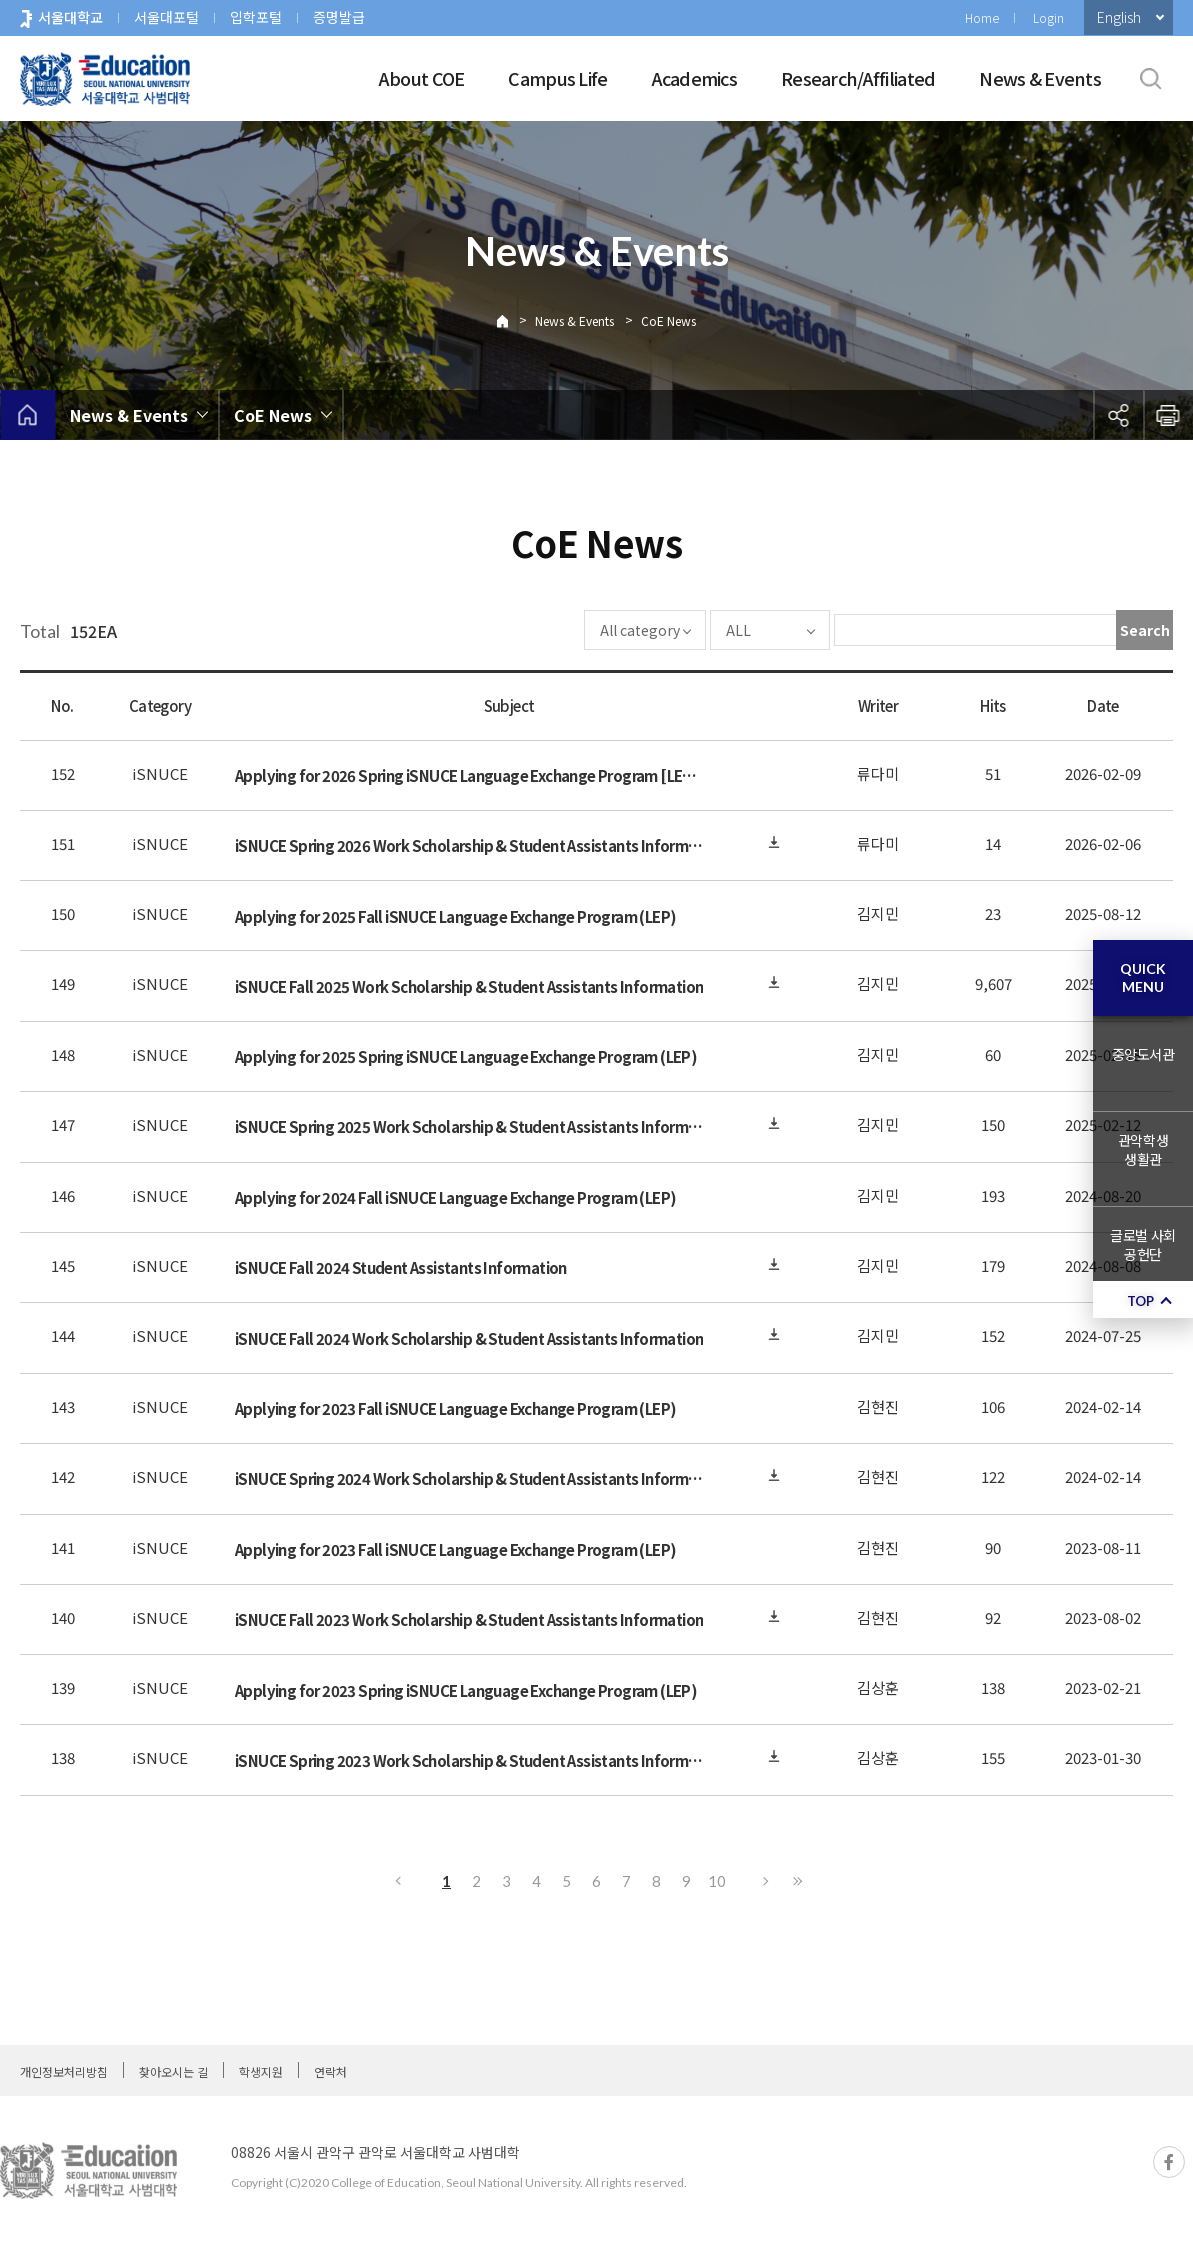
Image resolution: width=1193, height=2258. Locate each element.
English (1119, 17)
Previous (397, 1881)
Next (767, 1881)
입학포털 (256, 17)
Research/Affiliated (858, 78)
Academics (695, 78)
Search (1145, 630)
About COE (422, 78)
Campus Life (557, 78)
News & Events (1040, 78)
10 (717, 1881)
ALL (678, 630)
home (27, 415)
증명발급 (339, 17)
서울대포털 (166, 17)
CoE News (668, 320)
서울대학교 (70, 17)
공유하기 (1118, 415)
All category (580, 630)
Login (1048, 17)
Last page (797, 1881)
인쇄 (1168, 415)
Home (982, 17)
